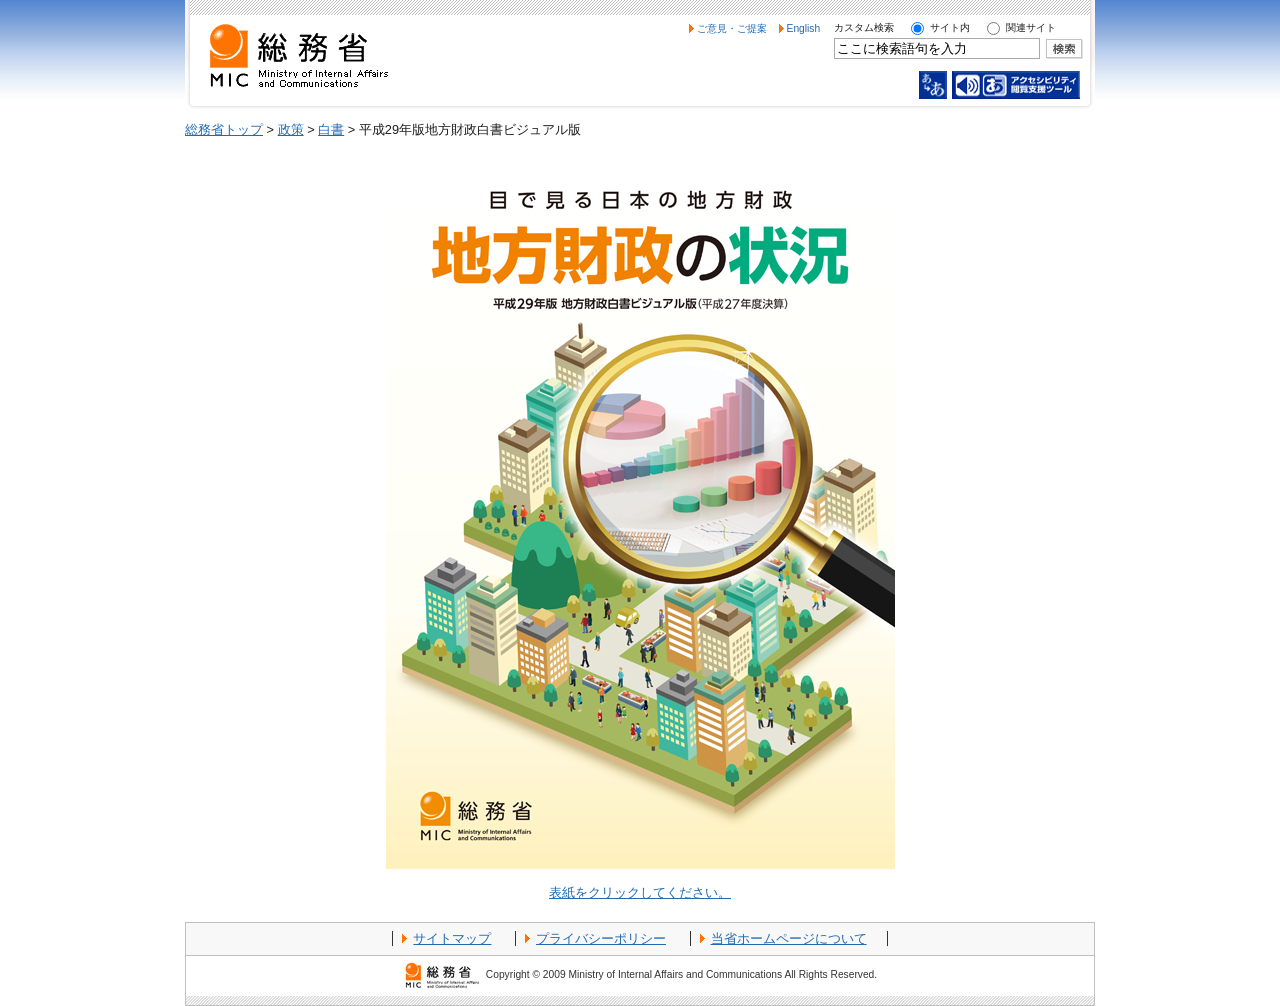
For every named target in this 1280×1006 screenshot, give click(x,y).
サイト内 (950, 27)
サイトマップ (452, 938)
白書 (331, 129)
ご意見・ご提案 (732, 28)
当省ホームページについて (789, 938)
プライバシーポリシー (601, 938)
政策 (291, 129)
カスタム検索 (864, 27)
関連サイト (1031, 27)
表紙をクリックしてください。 (640, 892)
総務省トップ (224, 129)
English (804, 28)
